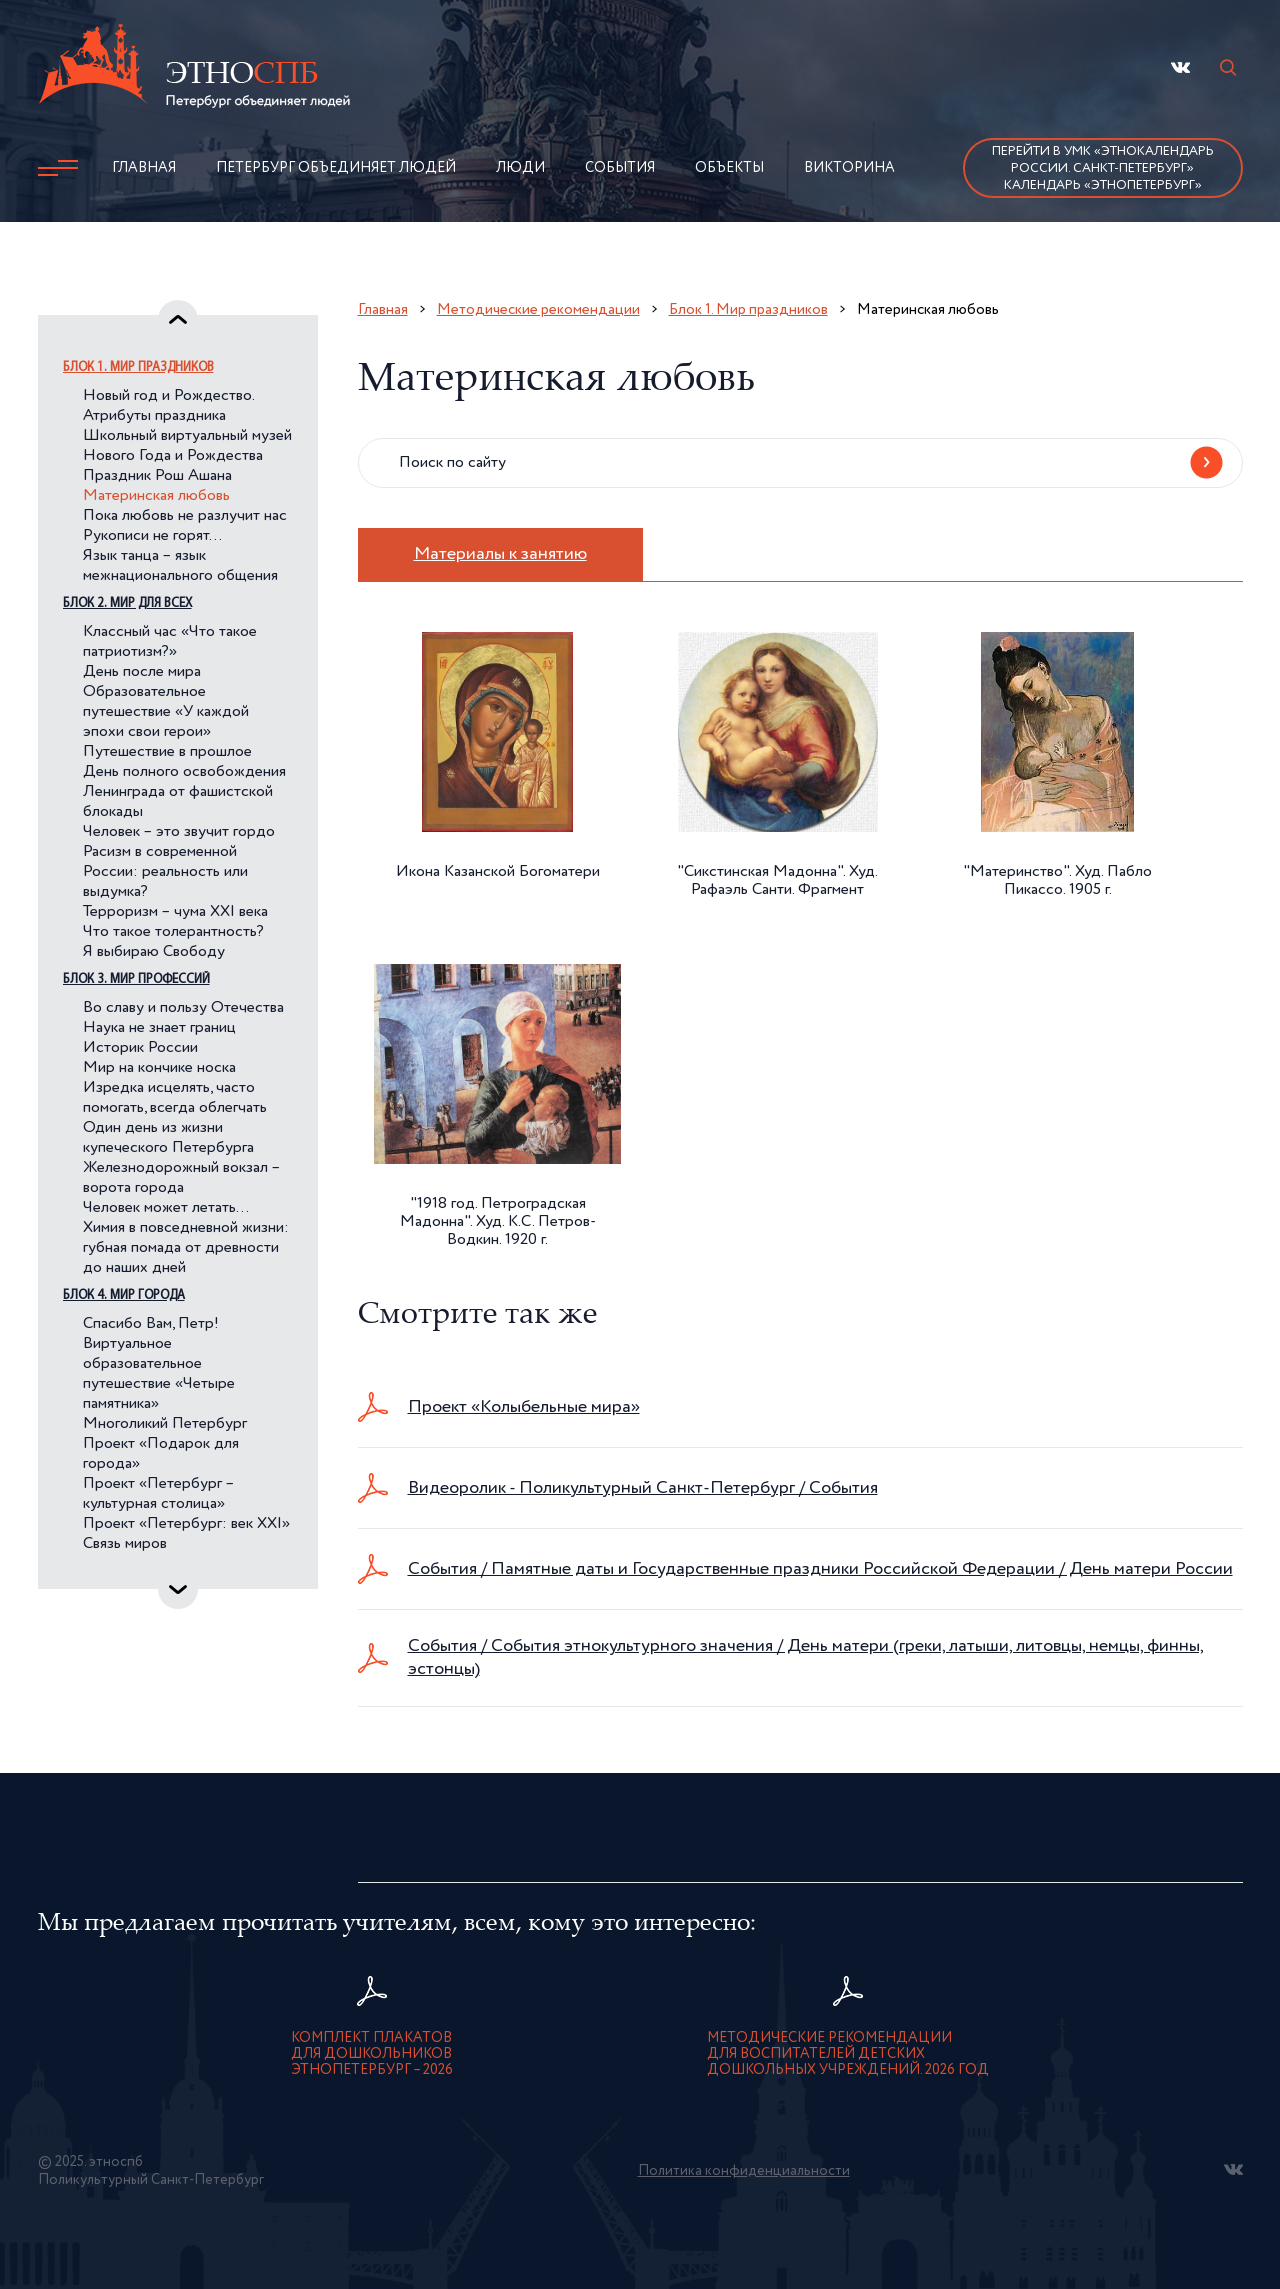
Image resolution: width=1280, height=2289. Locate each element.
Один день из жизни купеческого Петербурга (168, 1138)
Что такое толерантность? (173, 932)
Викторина (849, 168)
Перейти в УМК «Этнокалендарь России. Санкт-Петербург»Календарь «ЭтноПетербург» (1103, 168)
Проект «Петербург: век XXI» (186, 1524)
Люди (520, 168)
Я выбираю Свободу (154, 952)
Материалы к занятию (500, 554)
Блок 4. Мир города (124, 1295)
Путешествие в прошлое (167, 752)
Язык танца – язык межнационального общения (180, 566)
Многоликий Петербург (165, 1424)
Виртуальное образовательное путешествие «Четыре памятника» (159, 1374)
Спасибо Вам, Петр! (151, 1324)
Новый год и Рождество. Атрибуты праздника (168, 406)
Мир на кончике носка (159, 1068)
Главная (144, 168)
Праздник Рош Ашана (157, 476)
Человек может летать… (166, 1208)
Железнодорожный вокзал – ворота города (181, 1178)
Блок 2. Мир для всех (127, 603)
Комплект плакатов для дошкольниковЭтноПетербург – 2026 (372, 2054)
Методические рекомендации (538, 309)
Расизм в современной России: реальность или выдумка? (165, 872)
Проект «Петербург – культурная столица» (158, 1494)
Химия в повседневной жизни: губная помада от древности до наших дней (186, 1248)
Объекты (729, 168)
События (620, 168)
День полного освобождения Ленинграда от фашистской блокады (184, 792)
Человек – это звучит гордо (179, 832)
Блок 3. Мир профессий (136, 979)
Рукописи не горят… (152, 536)
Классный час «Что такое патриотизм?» (170, 642)
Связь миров (125, 1544)
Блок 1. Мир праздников (138, 367)
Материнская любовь (156, 496)
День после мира (142, 672)
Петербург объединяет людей (336, 168)
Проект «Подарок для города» (161, 1454)
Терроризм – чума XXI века (175, 912)
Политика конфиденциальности (744, 2171)
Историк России (140, 1048)
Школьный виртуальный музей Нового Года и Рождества (187, 446)
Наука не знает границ (159, 1028)
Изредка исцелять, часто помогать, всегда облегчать (175, 1098)
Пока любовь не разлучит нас (185, 516)
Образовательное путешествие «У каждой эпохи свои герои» (166, 712)
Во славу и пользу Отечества (183, 1008)
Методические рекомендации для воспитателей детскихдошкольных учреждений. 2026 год (848, 2054)
